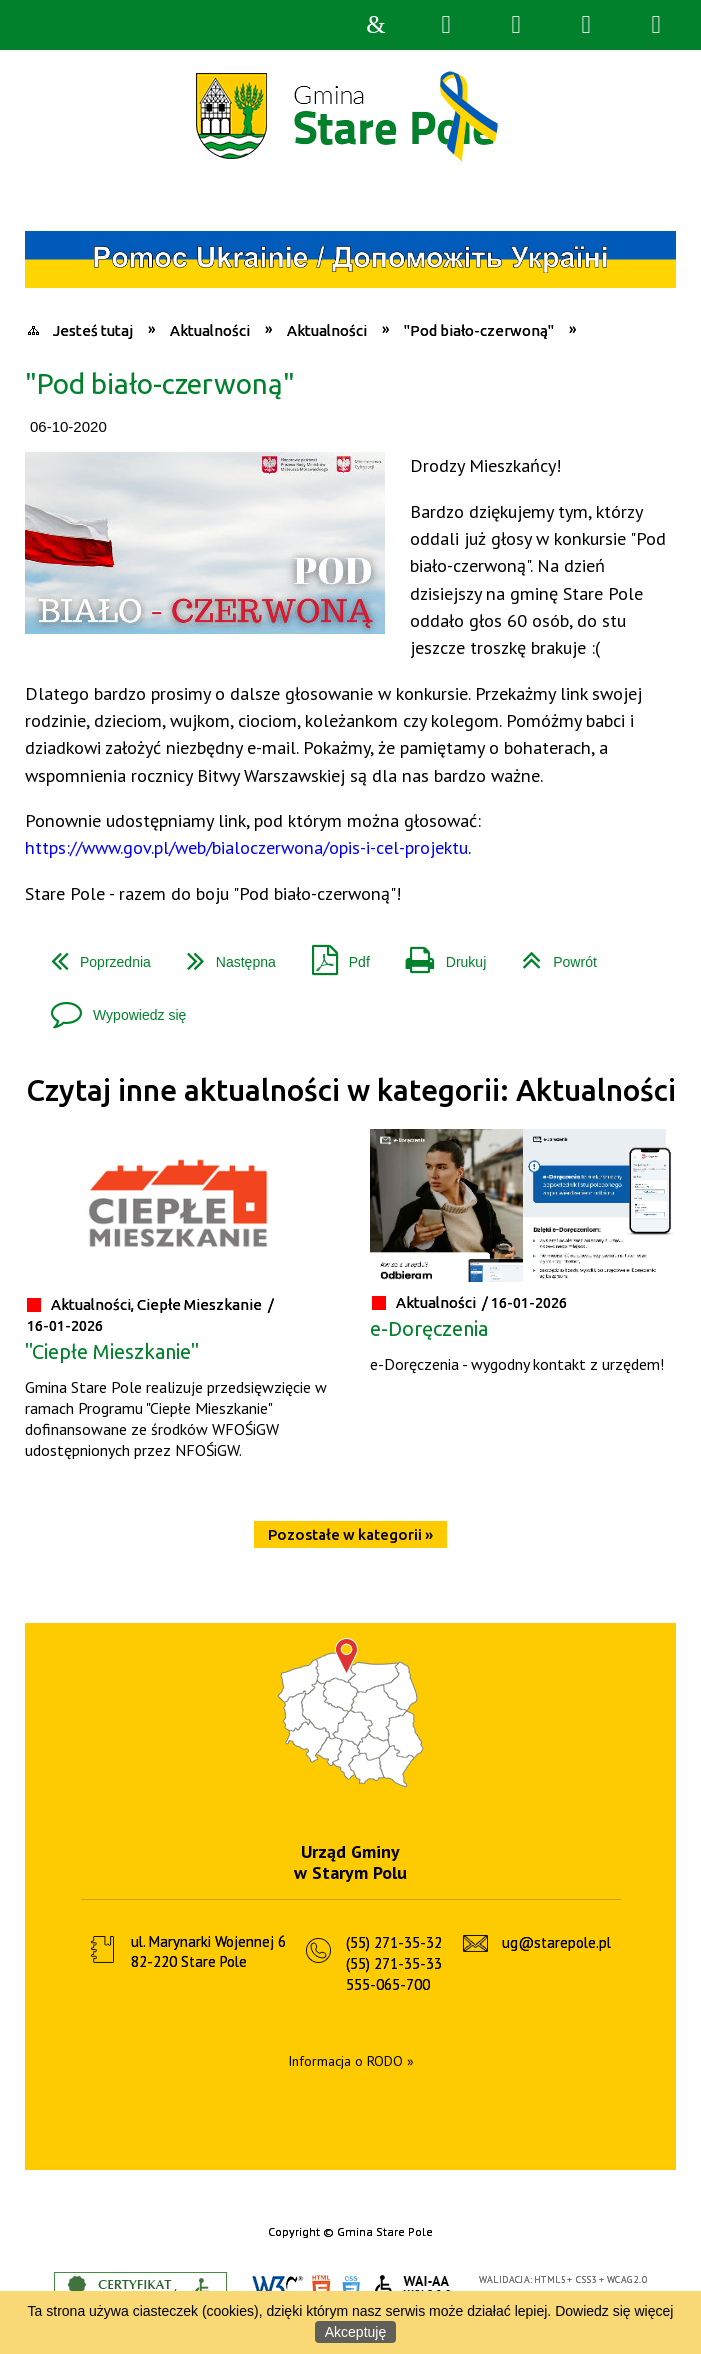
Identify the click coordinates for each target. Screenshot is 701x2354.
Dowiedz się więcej (614, 2311)
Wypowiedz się (110, 1007)
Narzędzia (516, 25)
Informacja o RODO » (351, 2061)
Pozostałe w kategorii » (350, 1534)
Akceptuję (355, 2332)
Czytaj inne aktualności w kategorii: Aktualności (351, 1090)
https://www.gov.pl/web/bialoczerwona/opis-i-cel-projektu (246, 847)
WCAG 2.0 (414, 2287)
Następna (223, 954)
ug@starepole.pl (556, 1942)
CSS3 (351, 2288)
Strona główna (376, 25)
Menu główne (586, 25)
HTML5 (321, 2288)
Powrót (551, 954)
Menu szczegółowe (656, 25)
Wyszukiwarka (446, 25)
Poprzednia (93, 954)
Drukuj (438, 954)
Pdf (333, 954)
